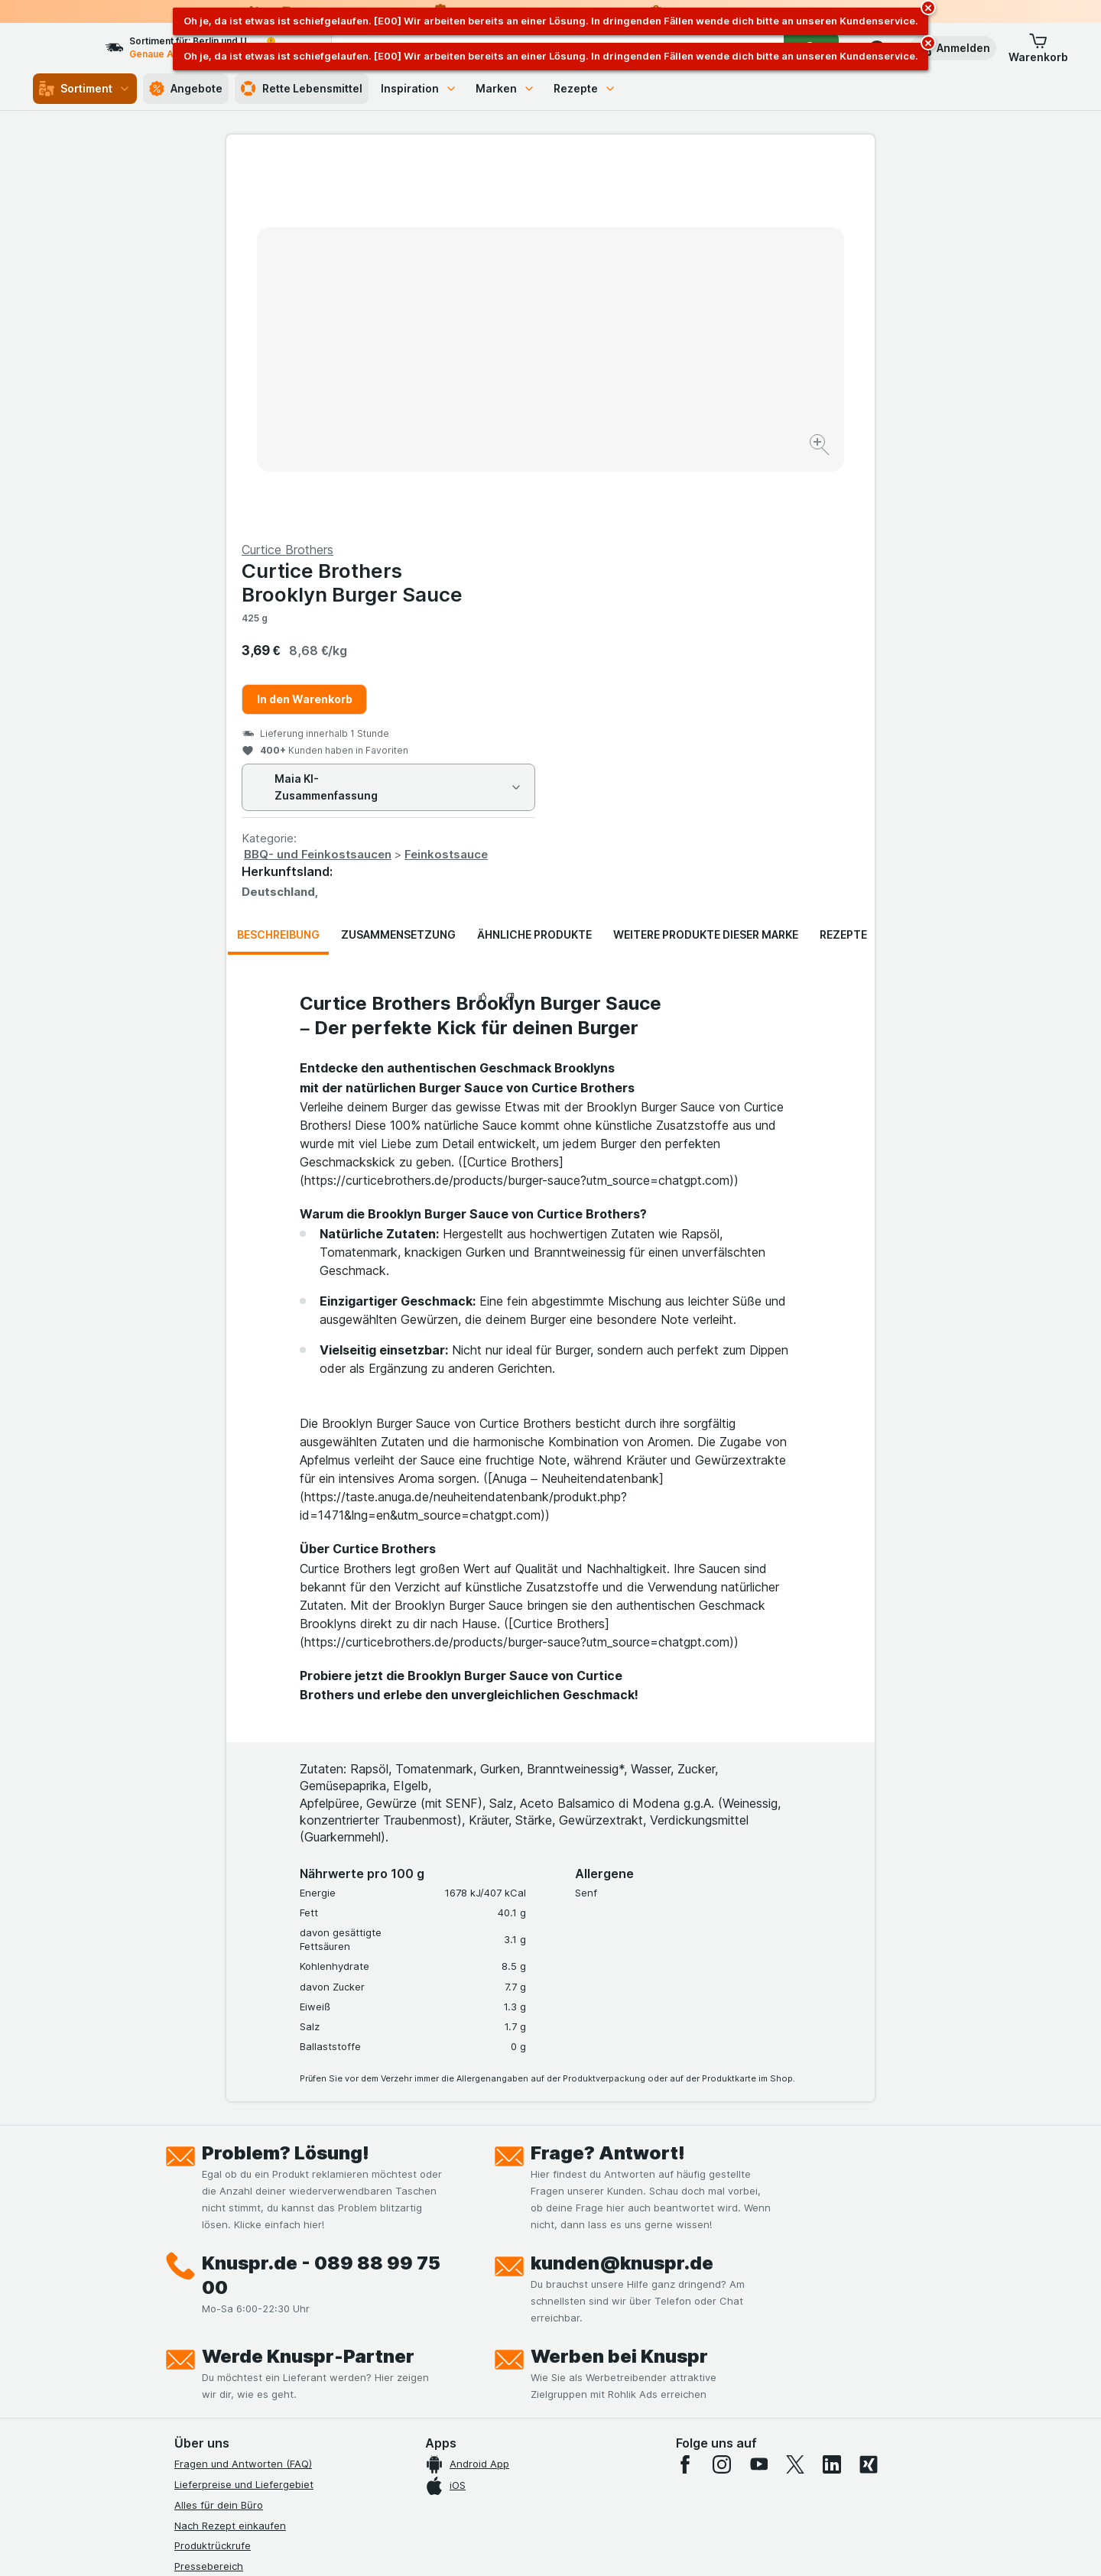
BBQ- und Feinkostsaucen (642, 486)
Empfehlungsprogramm (229, 2362)
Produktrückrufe (212, 2178)
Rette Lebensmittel (301, 88)
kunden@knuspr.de (622, 1895)
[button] (952, 48)
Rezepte (585, 88)
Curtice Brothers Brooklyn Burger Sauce (676, 214)
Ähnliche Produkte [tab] (534, 566)
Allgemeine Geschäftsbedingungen (258, 2280)
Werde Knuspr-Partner (308, 1988)
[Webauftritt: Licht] (542, 2545)
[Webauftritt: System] (473, 2545)
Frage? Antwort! (608, 1785)
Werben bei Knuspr (619, 1988)
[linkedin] (832, 2097)
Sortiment (85, 88)
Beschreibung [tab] (278, 566)
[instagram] (722, 2097)
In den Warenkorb (629, 331)
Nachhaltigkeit (208, 2341)
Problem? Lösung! (285, 1785)
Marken (505, 88)
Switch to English (579, 2483)
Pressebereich (208, 2198)
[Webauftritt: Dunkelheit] (619, 2545)
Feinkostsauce (770, 486)
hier (430, 2445)
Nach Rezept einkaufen (230, 2157)
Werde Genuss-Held (222, 2321)
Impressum (200, 2301)
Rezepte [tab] (843, 566)
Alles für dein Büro (218, 2137)
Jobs (185, 2239)
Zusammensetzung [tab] (398, 566)
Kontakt (192, 2219)
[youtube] (758, 2097)
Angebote (185, 88)
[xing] (868, 2097)
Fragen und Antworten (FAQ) (243, 2096)
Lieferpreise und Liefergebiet (243, 2116)
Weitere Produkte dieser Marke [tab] (705, 566)
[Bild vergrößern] (497, 397)
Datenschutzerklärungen (232, 2259)
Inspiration (419, 88)
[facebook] (685, 2097)
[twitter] (795, 2097)
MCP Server (202, 2382)
